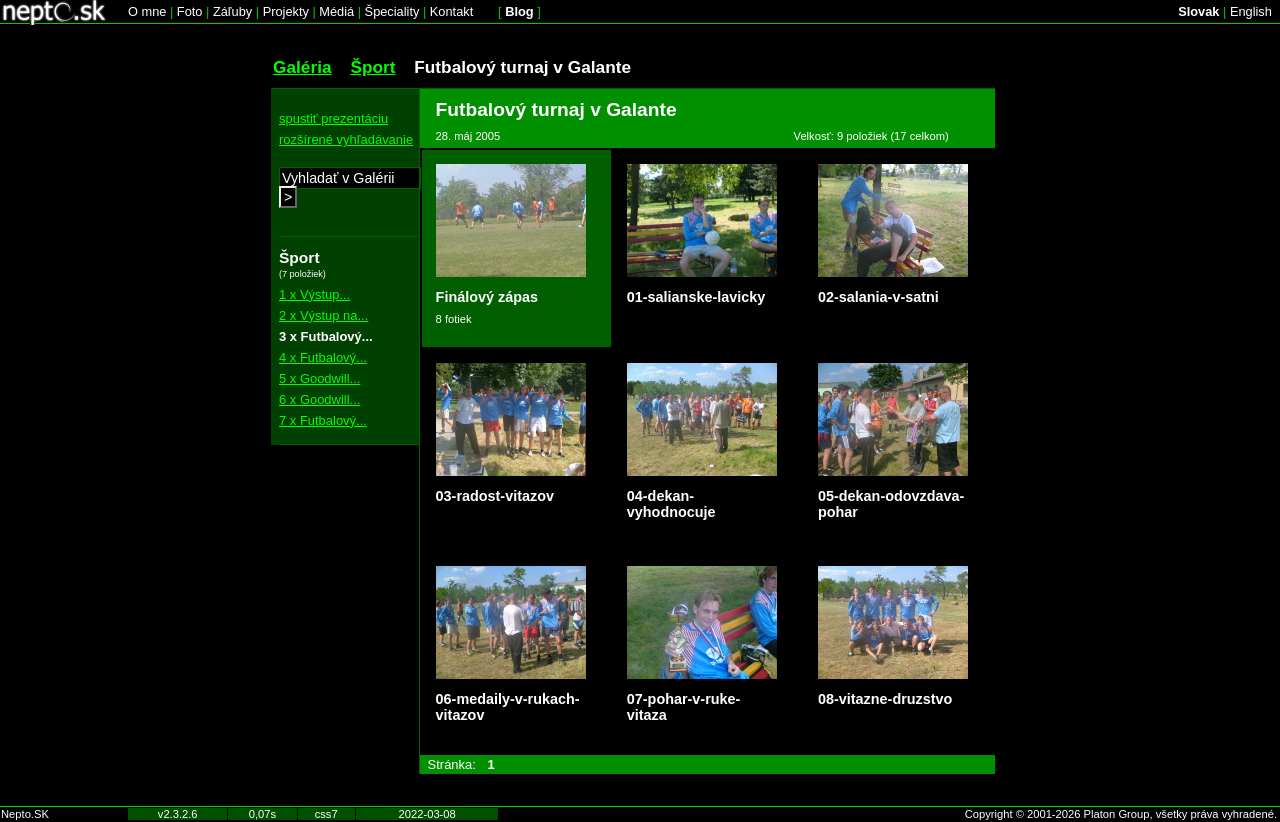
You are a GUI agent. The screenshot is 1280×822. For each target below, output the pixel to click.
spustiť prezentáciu (333, 118)
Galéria (302, 67)
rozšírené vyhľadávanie (346, 139)
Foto (190, 11)
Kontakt (451, 11)
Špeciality (392, 11)
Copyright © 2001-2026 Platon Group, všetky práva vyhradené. (1121, 814)
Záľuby (232, 11)
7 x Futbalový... (323, 420)
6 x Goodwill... (319, 399)
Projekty (286, 11)
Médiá (336, 11)
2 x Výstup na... (323, 315)
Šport (372, 67)
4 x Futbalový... (323, 357)
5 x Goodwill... (319, 378)
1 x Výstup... (314, 294)
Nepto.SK (25, 814)
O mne (147, 11)
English (1251, 11)
